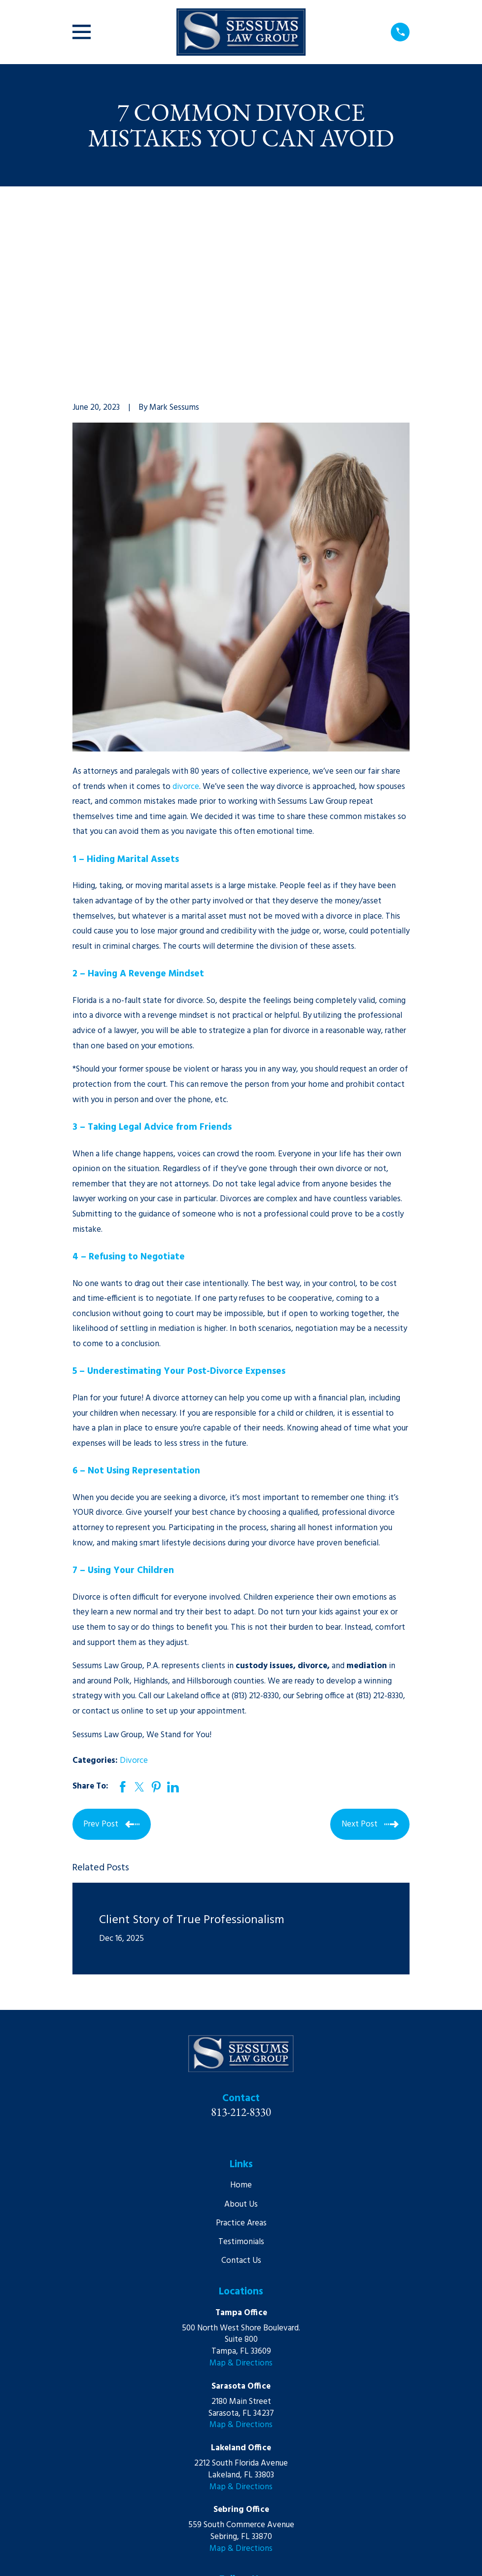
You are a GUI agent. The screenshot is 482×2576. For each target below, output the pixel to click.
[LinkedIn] (206, 2448)
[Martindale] (252, 2448)
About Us (241, 2051)
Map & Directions (241, 2211)
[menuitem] (85, 2556)
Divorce (134, 1608)
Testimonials (241, 2089)
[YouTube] (230, 2448)
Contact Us (241, 2108)
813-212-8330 (241, 1959)
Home (241, 2032)
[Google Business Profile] (275, 2448)
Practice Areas (241, 2070)
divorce (185, 634)
